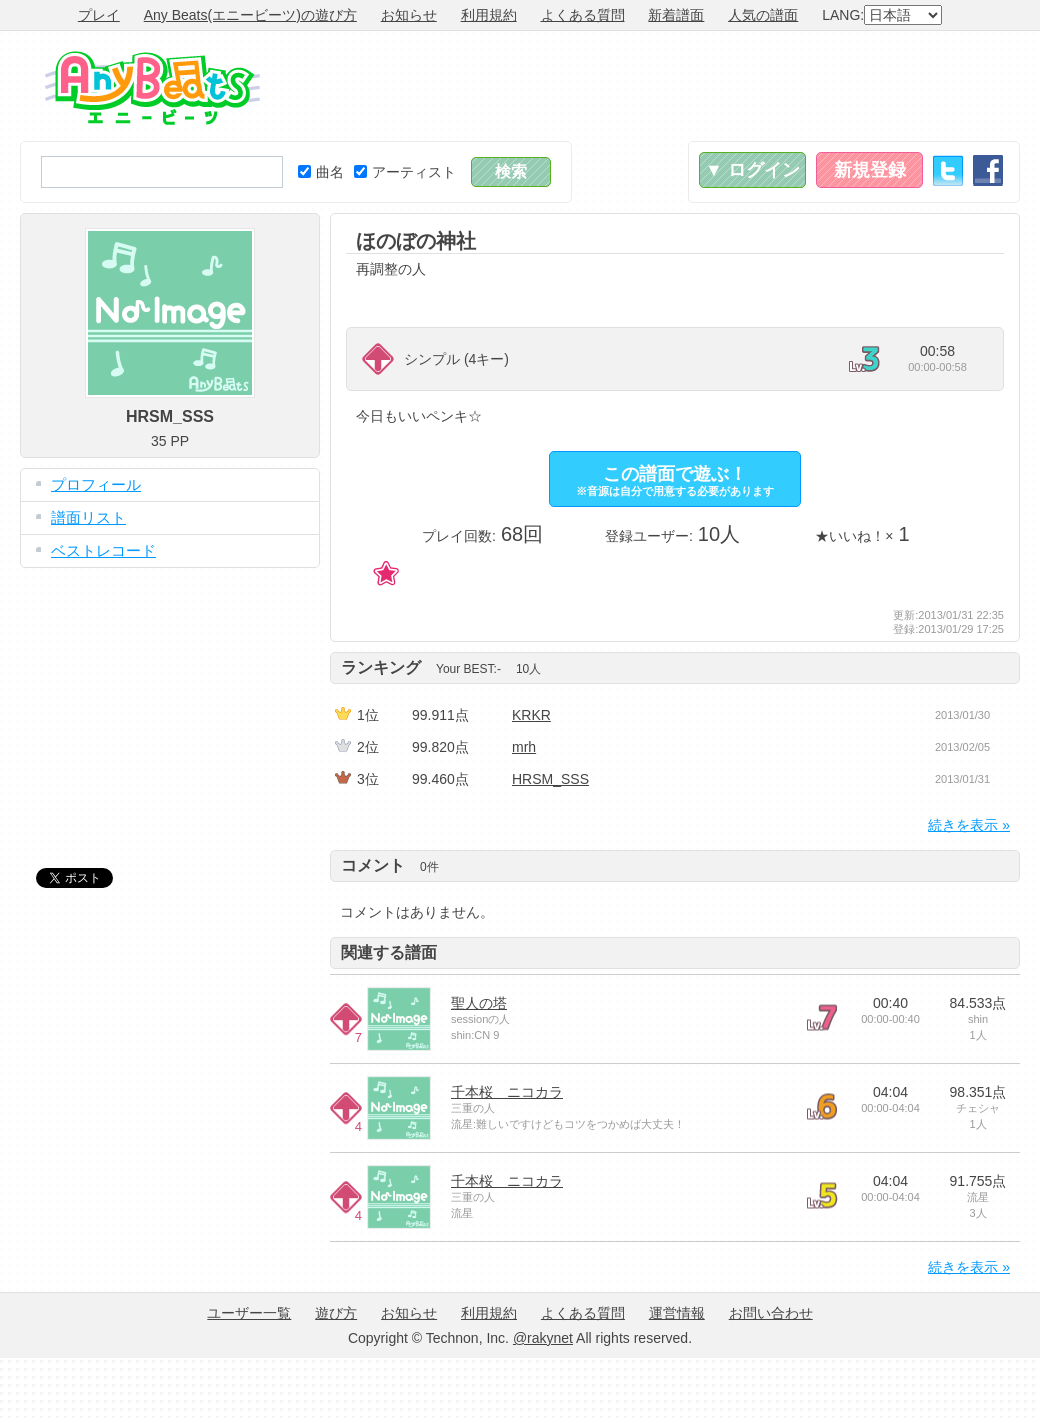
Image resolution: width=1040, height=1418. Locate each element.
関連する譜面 (389, 952)
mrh (524, 747)
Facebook (988, 170)
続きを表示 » (969, 825)
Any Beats (152, 88)
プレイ (99, 15)
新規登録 (870, 170)
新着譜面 (676, 15)
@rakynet (543, 1338)
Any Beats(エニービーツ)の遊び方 (250, 15)
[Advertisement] (170, 703)
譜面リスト (88, 517)
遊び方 (336, 1313)
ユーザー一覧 (249, 1313)
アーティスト (405, 172)
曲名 (321, 172)
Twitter (948, 170)
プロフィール (96, 484)
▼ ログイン (752, 170)
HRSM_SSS (550, 779)
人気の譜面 (763, 15)
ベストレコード (103, 550)
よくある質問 (583, 15)
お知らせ (409, 15)
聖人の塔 (479, 1003)
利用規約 (489, 15)
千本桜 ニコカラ (507, 1092)
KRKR (531, 715)
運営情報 (677, 1313)
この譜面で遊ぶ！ (675, 480)
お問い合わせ (771, 1313)
